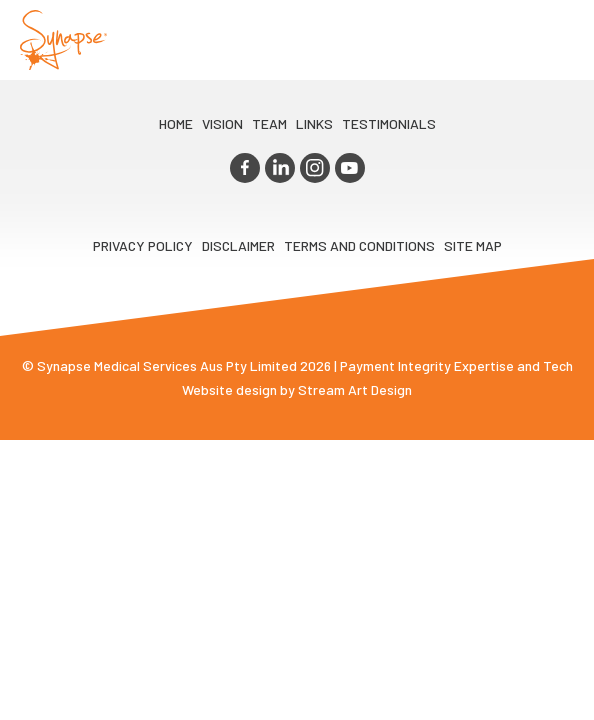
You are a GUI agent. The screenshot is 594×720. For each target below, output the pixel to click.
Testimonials (389, 123)
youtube (350, 168)
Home (176, 123)
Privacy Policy (143, 245)
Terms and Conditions (359, 245)
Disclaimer (238, 245)
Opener (555, 40)
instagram (315, 168)
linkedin (280, 168)
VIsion (222, 123)
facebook (245, 168)
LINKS (314, 123)
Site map (473, 245)
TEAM (269, 123)
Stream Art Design (355, 389)
